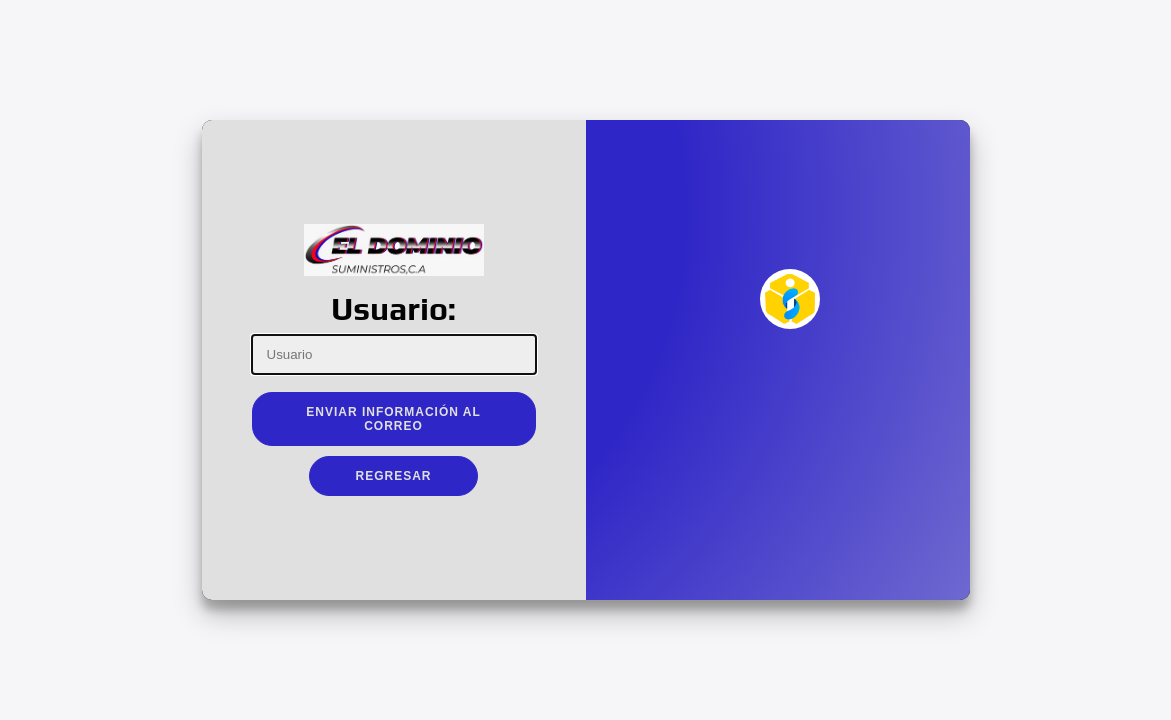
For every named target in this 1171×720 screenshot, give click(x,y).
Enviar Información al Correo (393, 419)
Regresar (393, 476)
